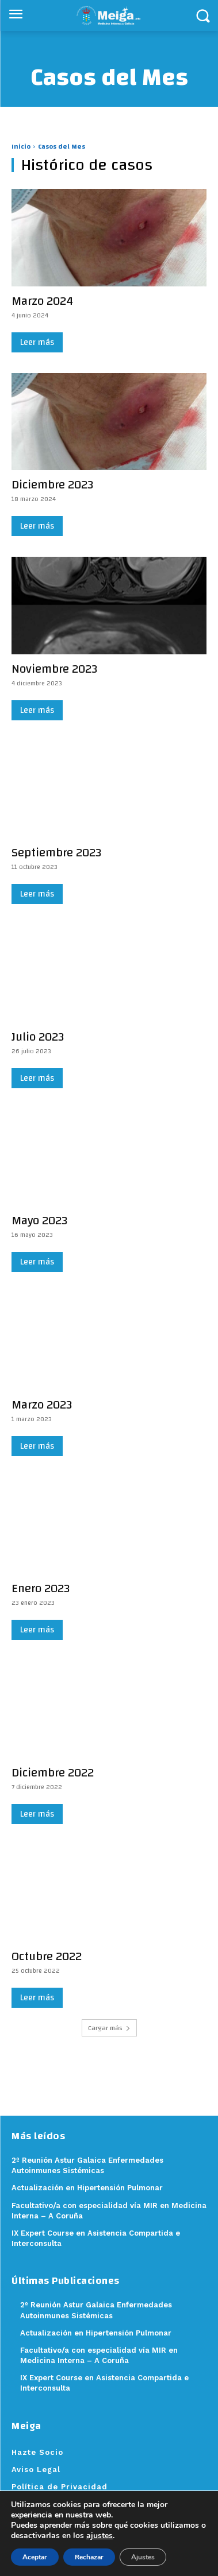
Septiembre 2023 (56, 852)
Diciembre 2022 (53, 1773)
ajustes (99, 2536)
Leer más (37, 342)
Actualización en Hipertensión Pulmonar (95, 2333)
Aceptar (34, 2557)
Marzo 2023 (42, 1405)
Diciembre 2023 (52, 485)
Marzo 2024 (42, 301)
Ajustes (143, 2557)
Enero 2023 (41, 1588)
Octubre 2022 (47, 1956)
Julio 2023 (38, 1037)
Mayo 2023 (39, 1220)
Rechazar (89, 2557)
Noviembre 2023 (54, 669)
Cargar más (109, 2028)
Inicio (21, 146)
